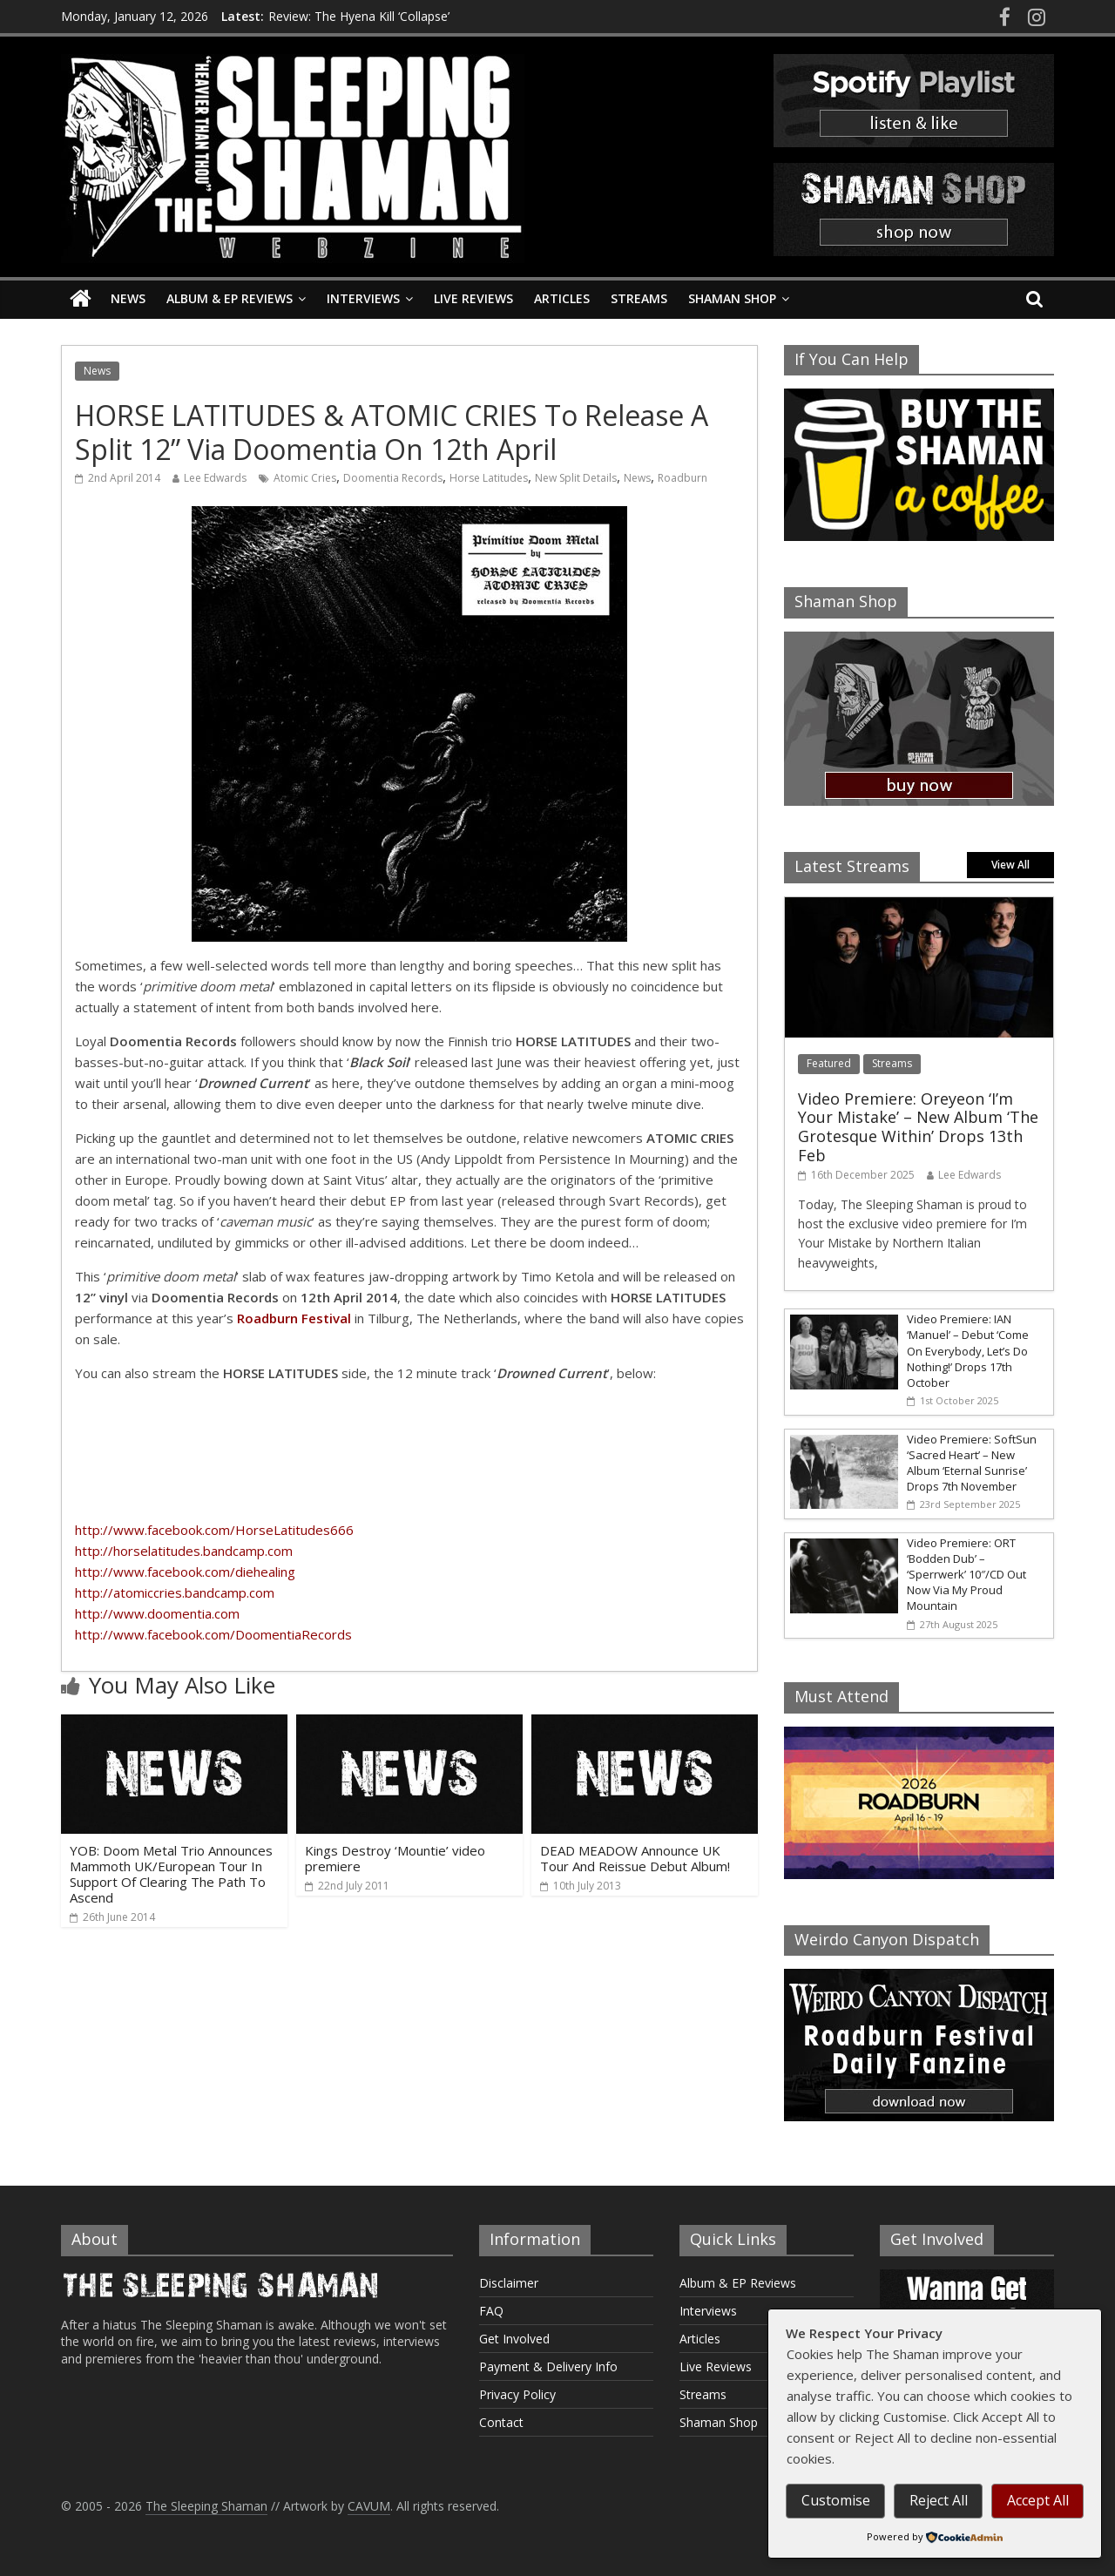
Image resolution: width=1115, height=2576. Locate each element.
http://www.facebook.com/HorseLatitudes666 (214, 1529)
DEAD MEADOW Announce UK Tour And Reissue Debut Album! (635, 1858)
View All (1010, 864)
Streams (639, 298)
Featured (829, 1063)
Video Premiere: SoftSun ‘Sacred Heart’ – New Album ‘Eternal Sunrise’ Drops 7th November (972, 1463)
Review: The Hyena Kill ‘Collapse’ (358, 16)
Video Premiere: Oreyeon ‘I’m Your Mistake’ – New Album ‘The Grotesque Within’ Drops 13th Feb (918, 1127)
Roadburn (682, 477)
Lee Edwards (215, 477)
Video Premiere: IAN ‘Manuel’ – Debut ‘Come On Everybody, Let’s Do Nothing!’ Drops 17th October (968, 1350)
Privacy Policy (517, 2394)
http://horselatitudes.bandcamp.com (184, 1550)
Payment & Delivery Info (548, 2366)
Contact (501, 2422)
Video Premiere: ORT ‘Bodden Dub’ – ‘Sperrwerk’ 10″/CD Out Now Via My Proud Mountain (966, 1574)
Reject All (938, 2500)
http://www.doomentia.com (157, 1613)
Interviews (363, 298)
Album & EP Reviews (229, 298)
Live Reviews (473, 298)
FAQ (491, 2310)
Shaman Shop (732, 298)
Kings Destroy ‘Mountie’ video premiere (395, 1858)
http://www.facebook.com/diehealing (185, 1571)
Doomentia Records (393, 477)
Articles (562, 298)
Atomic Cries (305, 477)
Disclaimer (508, 2283)
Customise (835, 2500)
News (128, 298)
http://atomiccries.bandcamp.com (174, 1592)
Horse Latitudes (488, 477)
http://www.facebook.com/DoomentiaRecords (213, 1634)
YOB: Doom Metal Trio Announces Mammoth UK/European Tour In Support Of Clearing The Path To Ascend (171, 1874)
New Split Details (576, 477)
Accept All (1038, 2500)
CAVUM (369, 2506)
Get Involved (514, 2338)
